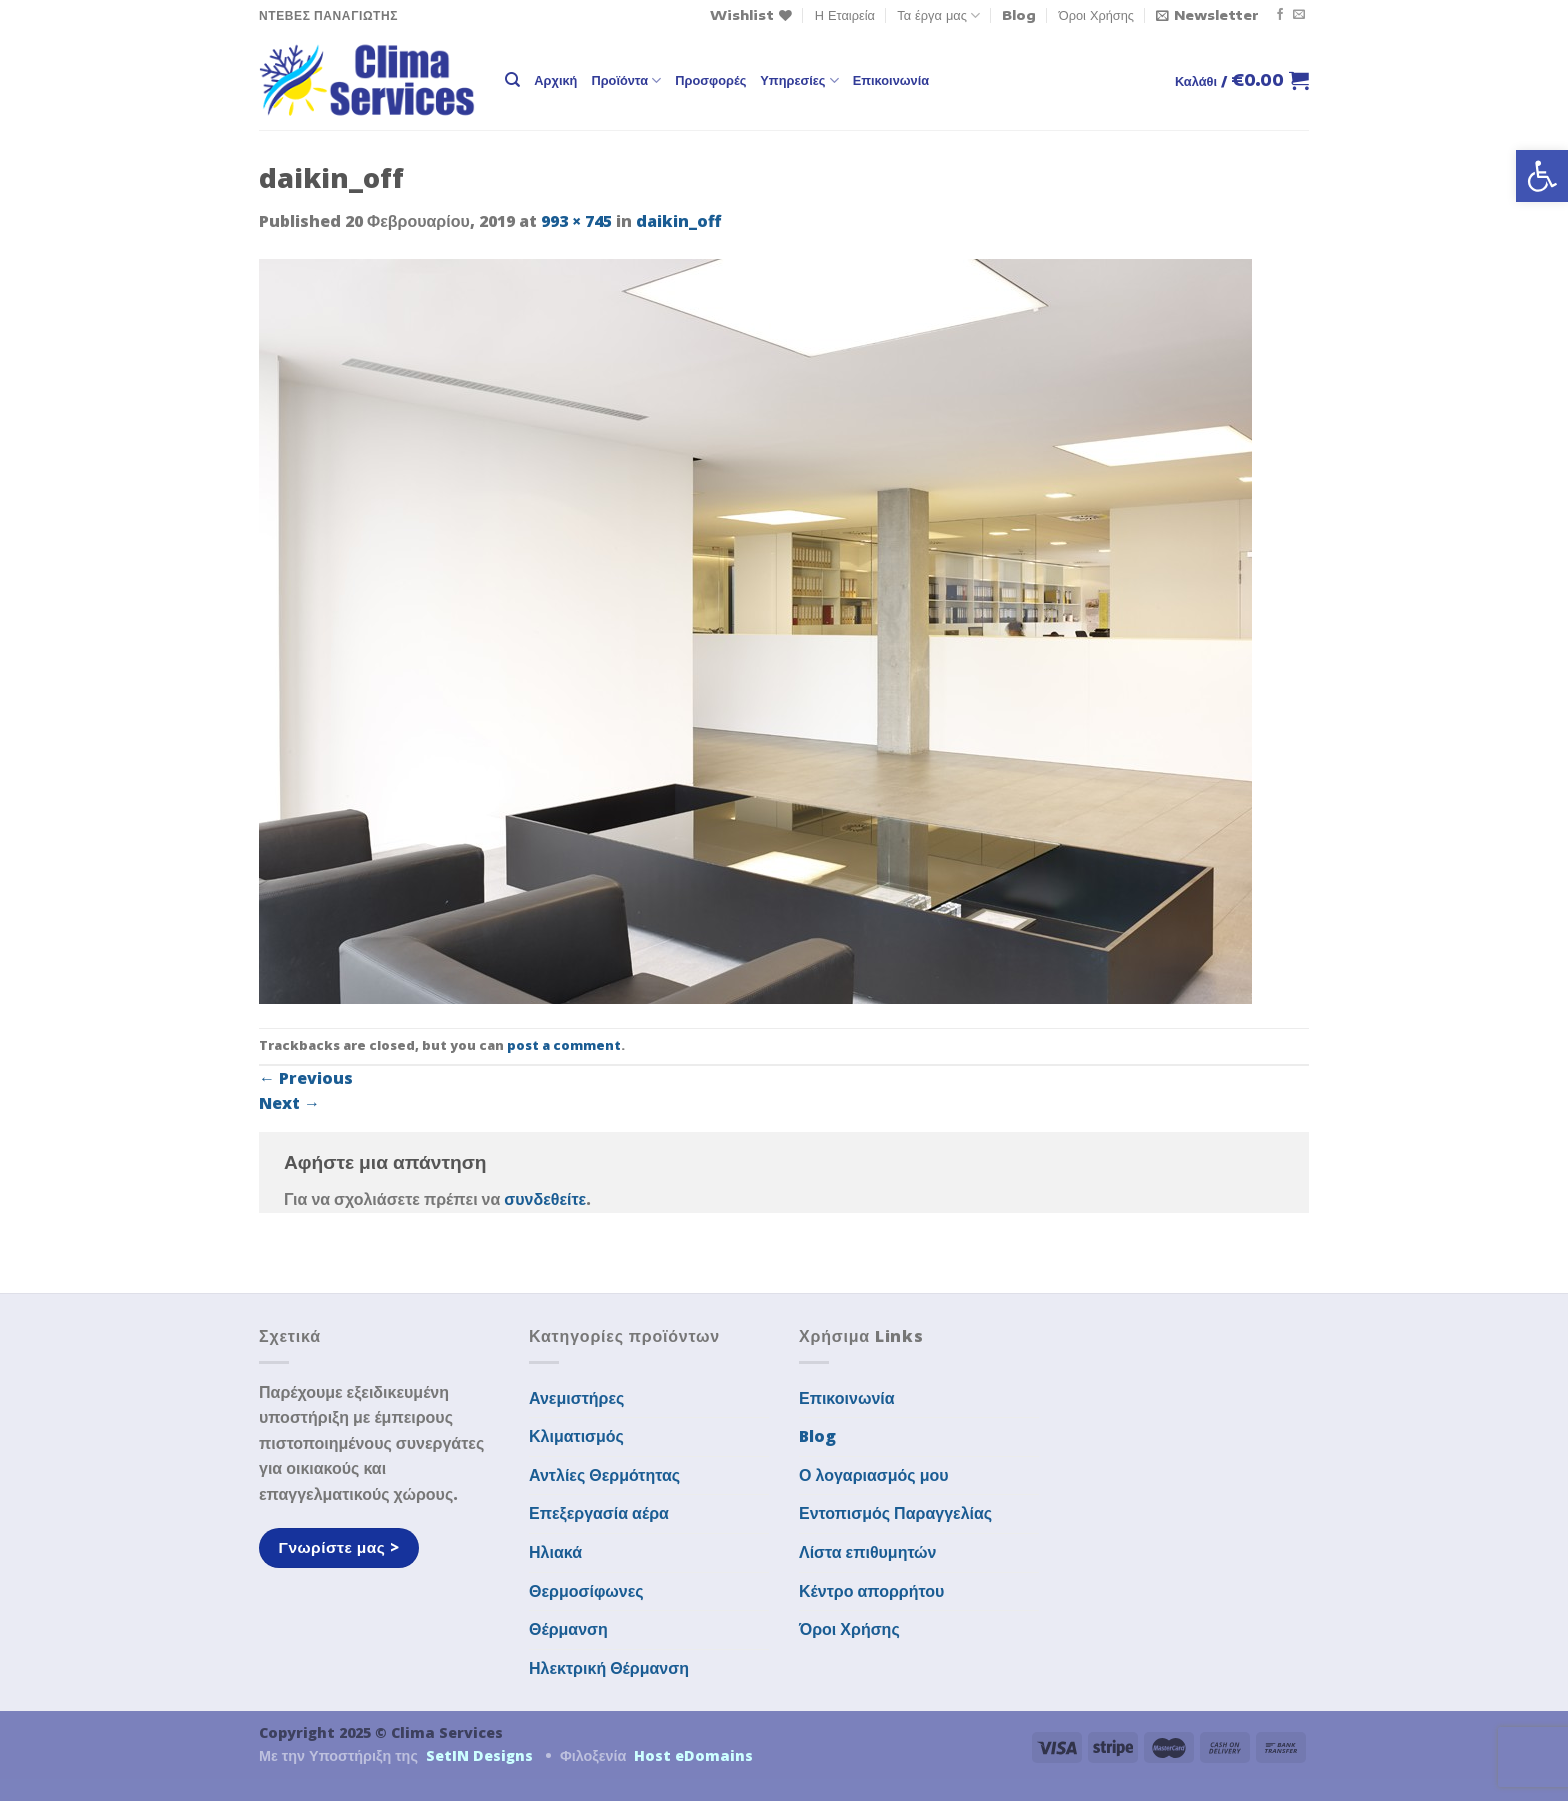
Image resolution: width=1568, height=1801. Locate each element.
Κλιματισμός (576, 1436)
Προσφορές (710, 80)
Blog (1019, 15)
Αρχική (555, 80)
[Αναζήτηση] (512, 80)
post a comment (564, 1045)
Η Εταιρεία (845, 15)
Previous (306, 1078)
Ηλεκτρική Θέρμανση (609, 1668)
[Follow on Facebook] (1280, 15)
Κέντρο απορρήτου (871, 1591)
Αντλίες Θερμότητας (604, 1475)
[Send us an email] (1299, 15)
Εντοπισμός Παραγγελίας (895, 1513)
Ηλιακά (555, 1552)
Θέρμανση (568, 1629)
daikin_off (678, 221)
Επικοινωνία (891, 80)
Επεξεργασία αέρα (599, 1513)
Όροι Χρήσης (1096, 15)
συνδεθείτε (545, 1199)
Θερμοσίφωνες (586, 1591)
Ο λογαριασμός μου (874, 1475)
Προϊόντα (626, 80)
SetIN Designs (479, 1755)
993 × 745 (576, 221)
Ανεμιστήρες (576, 1398)
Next (289, 1103)
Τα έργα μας (938, 15)
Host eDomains (693, 1755)
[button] (1542, 176)
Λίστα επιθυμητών (868, 1552)
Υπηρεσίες (799, 80)
